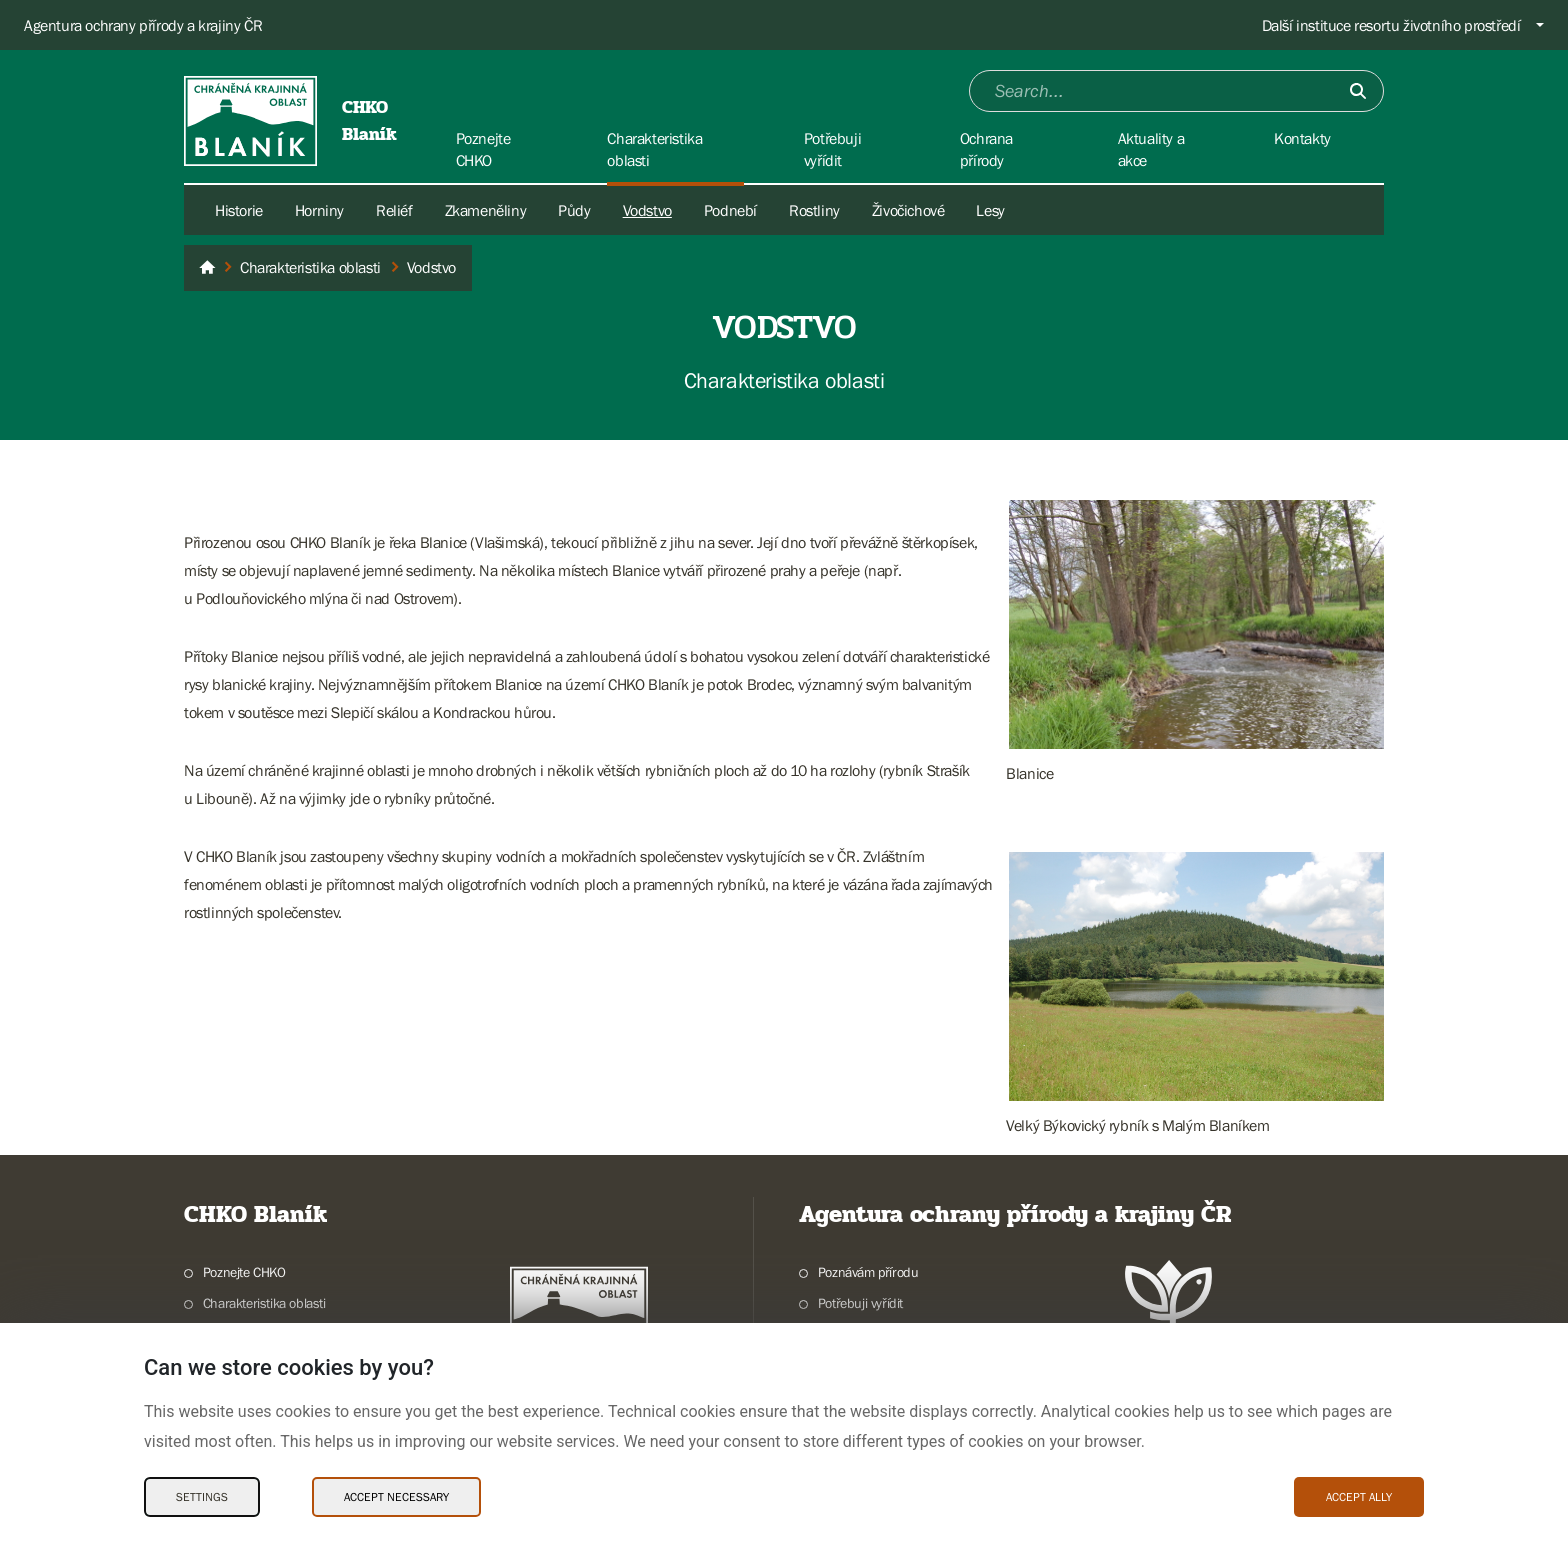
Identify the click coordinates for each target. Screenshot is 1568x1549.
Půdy (574, 210)
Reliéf (394, 210)
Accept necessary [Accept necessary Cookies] (396, 1497)
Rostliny (814, 210)
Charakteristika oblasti (264, 1303)
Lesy (990, 210)
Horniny (319, 210)
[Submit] (1358, 91)
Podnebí (730, 210)
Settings (202, 1497)
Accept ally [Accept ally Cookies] (1359, 1497)
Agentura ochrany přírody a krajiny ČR (143, 25)
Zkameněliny (486, 210)
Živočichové (908, 210)
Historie (239, 210)
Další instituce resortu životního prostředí (1391, 25)
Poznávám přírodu (868, 1272)
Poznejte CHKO (244, 1272)
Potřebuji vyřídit (860, 1303)
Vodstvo (647, 210)
